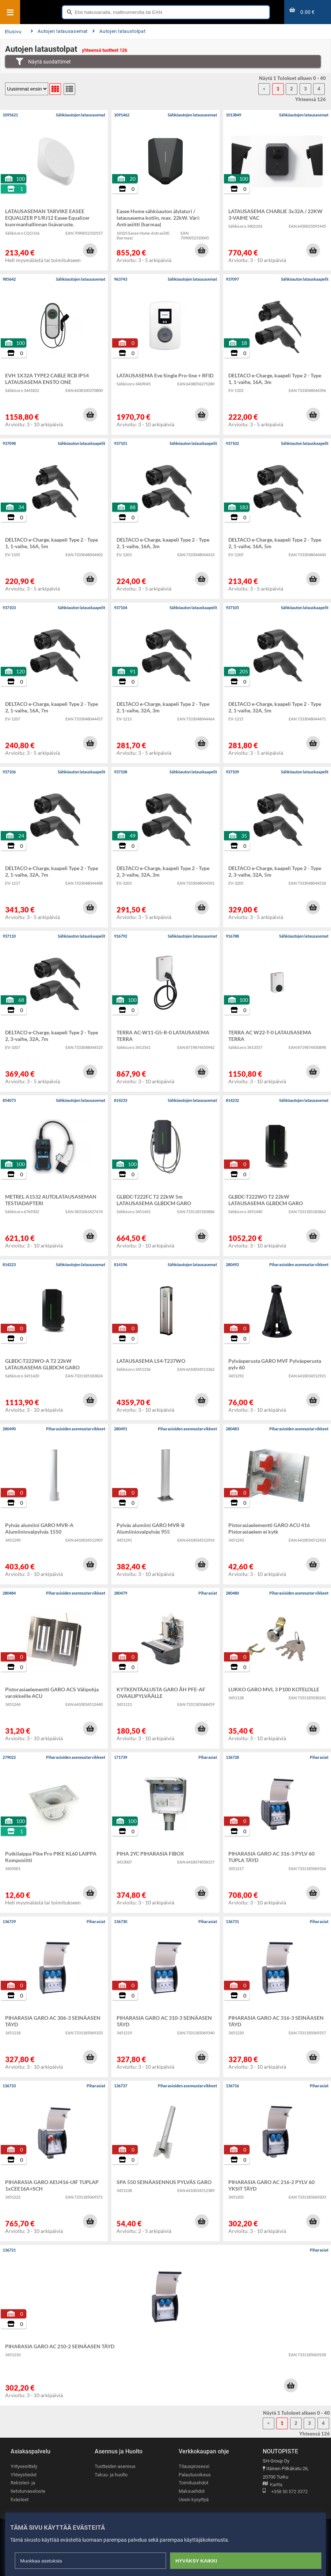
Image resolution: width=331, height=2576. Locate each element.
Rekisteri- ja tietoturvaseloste (28, 2487)
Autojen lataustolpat (118, 31)
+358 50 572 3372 (285, 2491)
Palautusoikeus (195, 2474)
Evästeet (19, 2499)
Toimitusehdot (193, 2482)
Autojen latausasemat (59, 31)
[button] (90, 250)
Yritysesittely (24, 2466)
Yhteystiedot (24, 2474)
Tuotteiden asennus (115, 2466)
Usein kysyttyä (194, 2499)
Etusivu (13, 31)
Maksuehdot (192, 2491)
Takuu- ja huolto (111, 2474)
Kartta (272, 2484)
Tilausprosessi (194, 2466)
